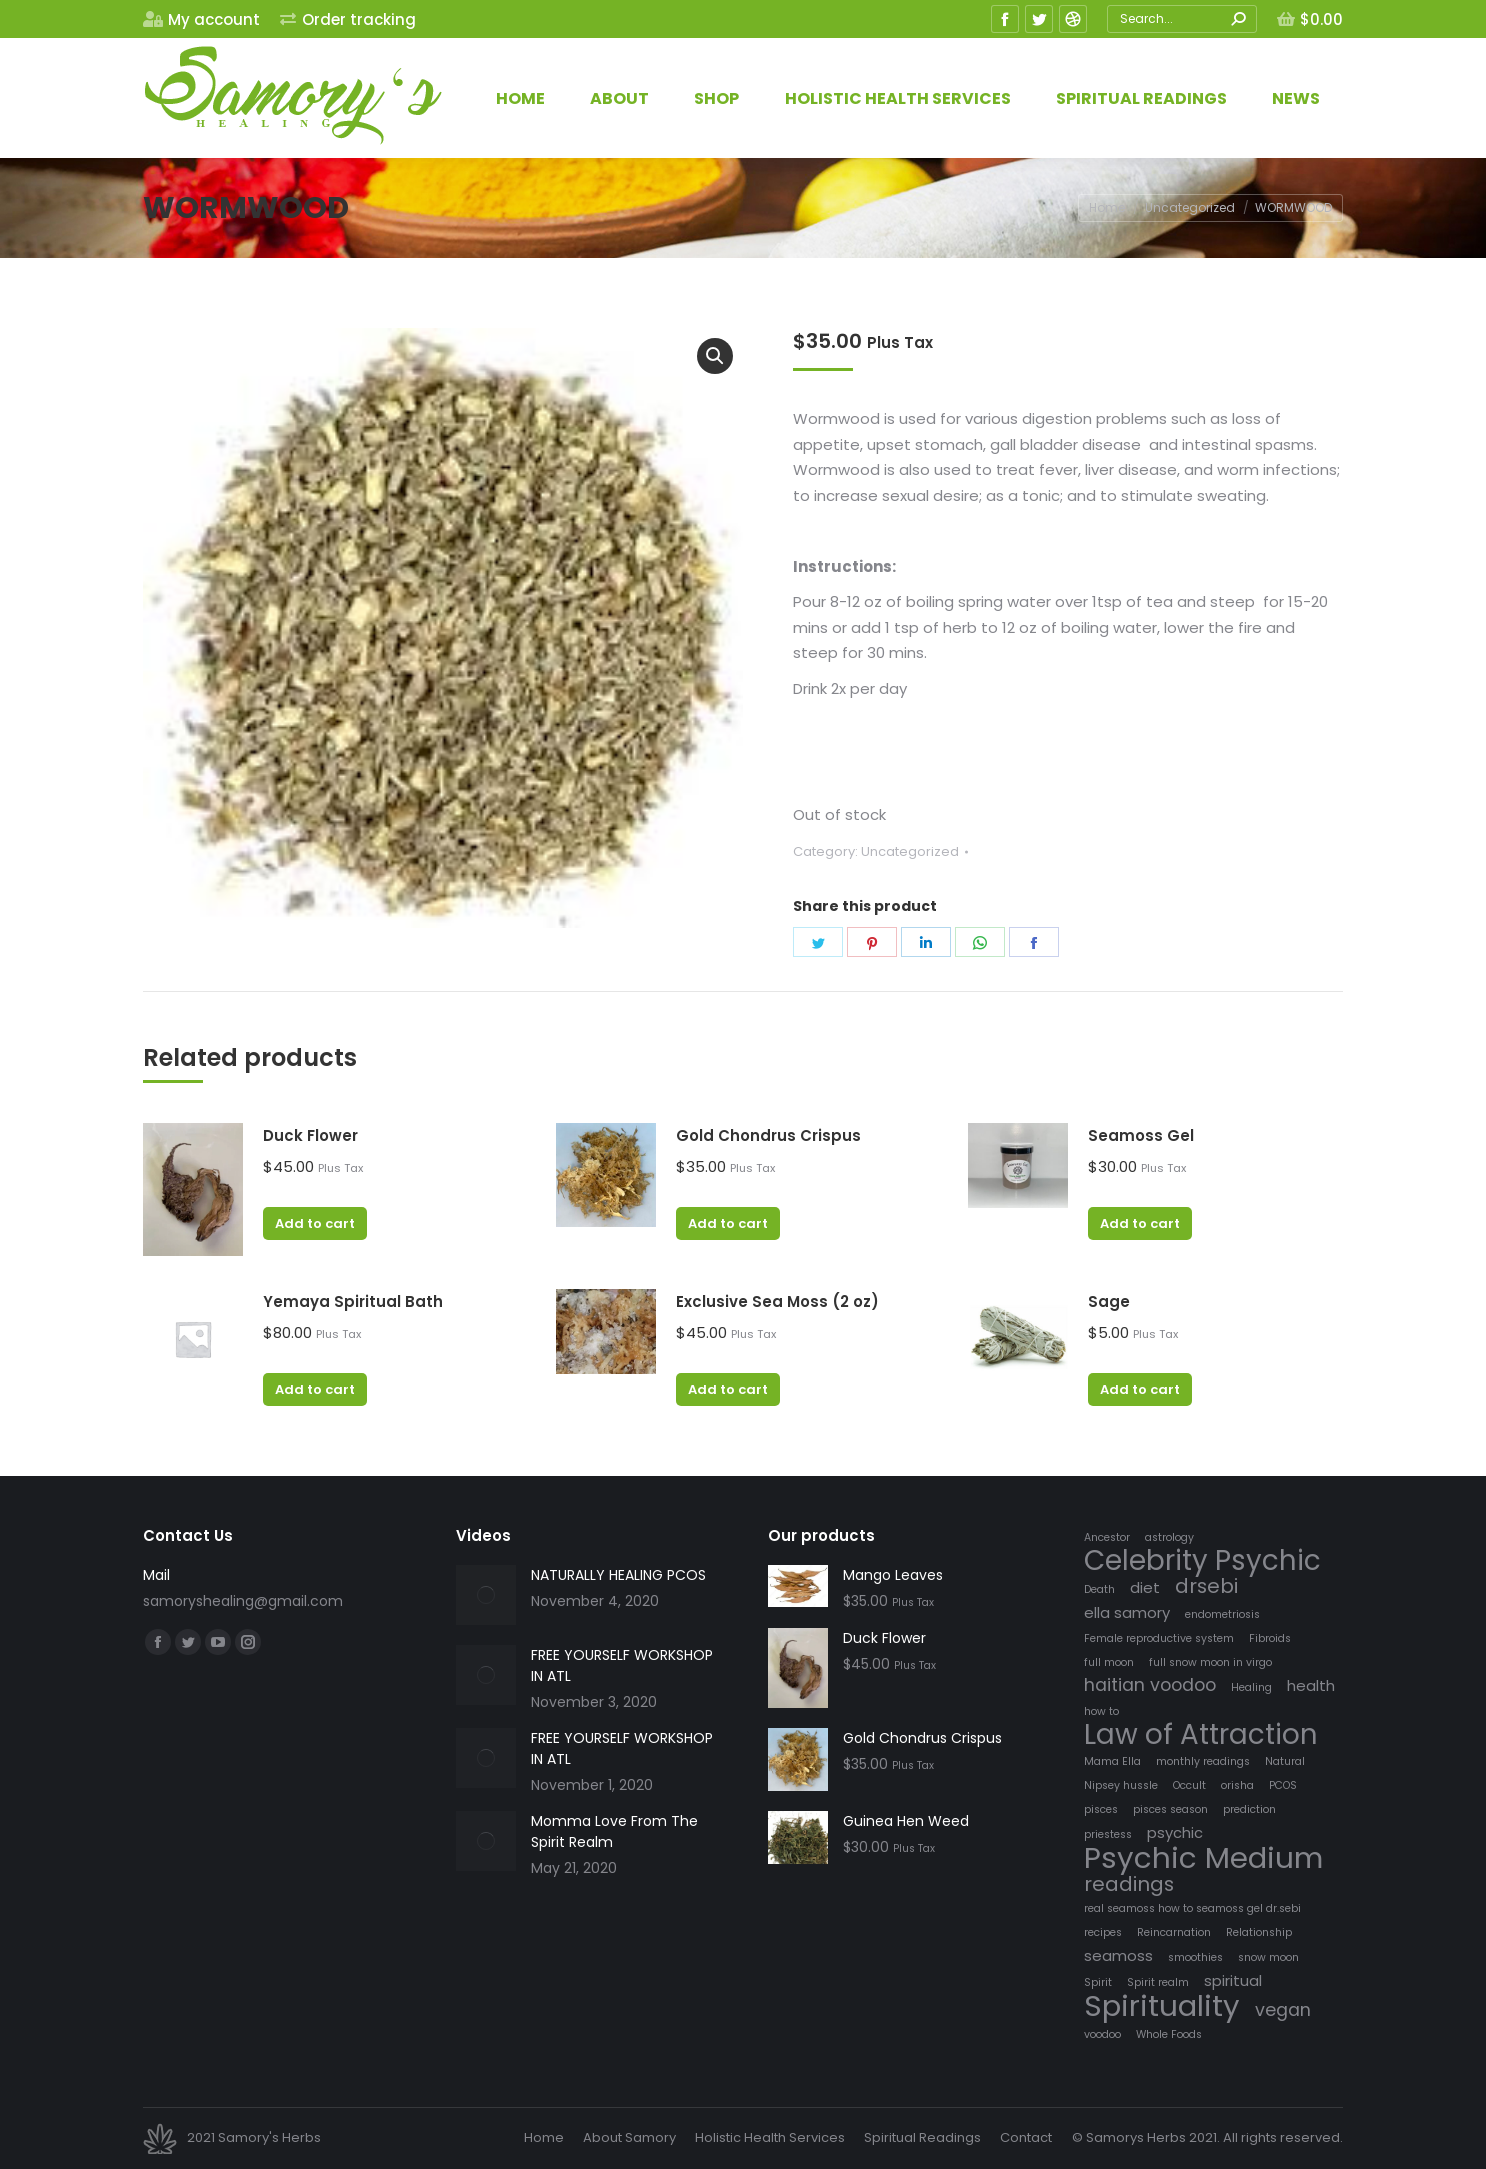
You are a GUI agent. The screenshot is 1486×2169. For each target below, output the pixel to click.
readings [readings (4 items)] (1129, 1884)
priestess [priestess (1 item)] (1108, 1834)
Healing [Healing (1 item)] (1251, 1687)
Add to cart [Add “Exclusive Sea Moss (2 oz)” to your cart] (728, 1389)
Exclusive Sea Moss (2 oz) (777, 1301)
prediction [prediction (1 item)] (1249, 1809)
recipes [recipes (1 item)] (1103, 1932)
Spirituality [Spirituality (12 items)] (1162, 2005)
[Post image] (486, 1595)
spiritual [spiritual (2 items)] (1233, 1980)
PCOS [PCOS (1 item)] (1283, 1785)
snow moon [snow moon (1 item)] (1268, 1957)
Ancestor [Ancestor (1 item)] (1107, 1537)
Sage (1109, 1301)
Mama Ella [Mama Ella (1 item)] (1112, 1761)
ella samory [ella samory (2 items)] (1127, 1612)
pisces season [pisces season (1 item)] (1170, 1809)
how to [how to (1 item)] (1101, 1711)
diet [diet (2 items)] (1145, 1587)
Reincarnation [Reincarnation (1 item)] (1174, 1932)
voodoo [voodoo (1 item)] (1102, 2034)
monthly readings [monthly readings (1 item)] (1203, 1761)
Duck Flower (310, 1135)
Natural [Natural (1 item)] (1285, 1761)
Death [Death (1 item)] (1099, 1589)
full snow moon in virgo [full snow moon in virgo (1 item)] (1210, 1662)
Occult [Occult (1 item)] (1189, 1785)
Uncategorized (910, 851)
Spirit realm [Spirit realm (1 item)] (1158, 1982)
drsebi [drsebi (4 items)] (1206, 1586)
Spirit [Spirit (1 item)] (1098, 1982)
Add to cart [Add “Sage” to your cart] (1140, 1389)
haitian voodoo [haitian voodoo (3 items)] (1150, 1685)
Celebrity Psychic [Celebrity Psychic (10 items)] (1202, 1560)
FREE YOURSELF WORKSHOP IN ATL (622, 1665)
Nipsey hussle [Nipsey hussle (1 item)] (1121, 1785)
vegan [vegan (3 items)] (1283, 2010)
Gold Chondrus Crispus (768, 1135)
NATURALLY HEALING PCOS (618, 1575)
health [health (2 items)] (1311, 1685)
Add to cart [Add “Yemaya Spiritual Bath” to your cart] (315, 1389)
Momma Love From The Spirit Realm (614, 1831)
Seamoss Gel (1141, 1135)
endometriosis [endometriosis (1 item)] (1222, 1614)
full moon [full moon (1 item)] (1109, 1662)
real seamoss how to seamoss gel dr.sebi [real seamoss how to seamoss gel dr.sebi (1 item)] (1192, 1908)
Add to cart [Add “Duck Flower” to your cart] (315, 1223)
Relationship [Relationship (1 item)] (1259, 1932)
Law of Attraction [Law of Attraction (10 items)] (1201, 1734)
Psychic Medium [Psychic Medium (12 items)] (1203, 1857)
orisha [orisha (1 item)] (1237, 1785)
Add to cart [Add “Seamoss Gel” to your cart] (1140, 1223)
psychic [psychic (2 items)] (1175, 1832)
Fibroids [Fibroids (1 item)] (1270, 1638)
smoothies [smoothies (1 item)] (1195, 1957)
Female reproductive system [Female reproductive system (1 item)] (1159, 1638)
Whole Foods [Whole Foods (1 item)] (1169, 2034)
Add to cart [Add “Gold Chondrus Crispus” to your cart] (728, 1223)
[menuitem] (201, 19)
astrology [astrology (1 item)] (1169, 1537)
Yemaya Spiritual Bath (353, 1301)
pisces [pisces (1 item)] (1101, 1809)
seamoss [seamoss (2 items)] (1118, 1955)
